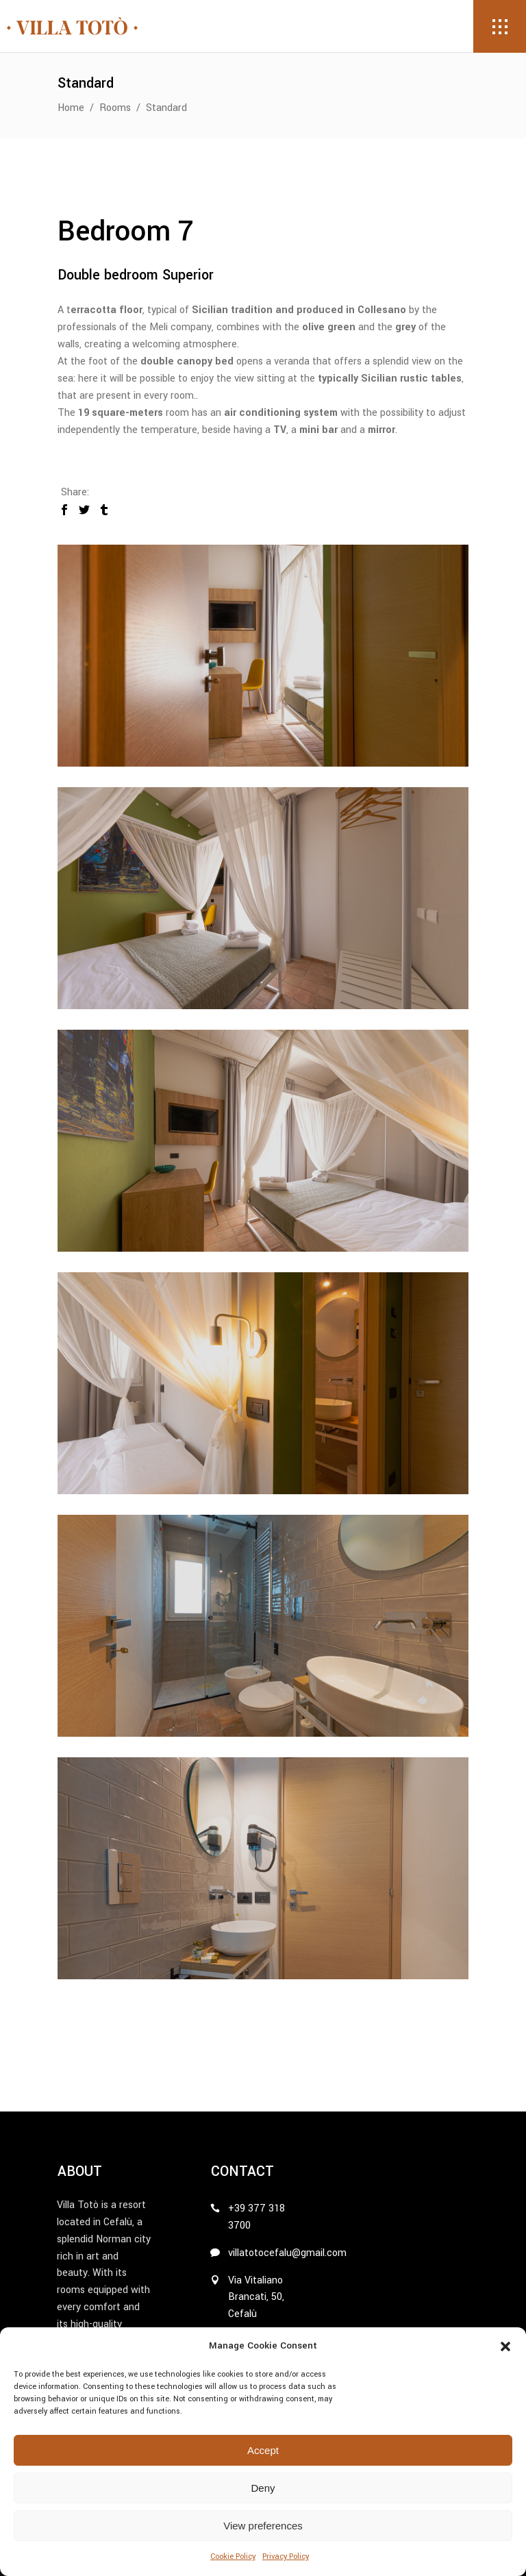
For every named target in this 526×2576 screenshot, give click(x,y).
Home (71, 108)
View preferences (263, 2525)
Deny (263, 2488)
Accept (263, 2450)
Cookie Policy (232, 2556)
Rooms (115, 108)
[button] (505, 2346)
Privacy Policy (285, 2556)
